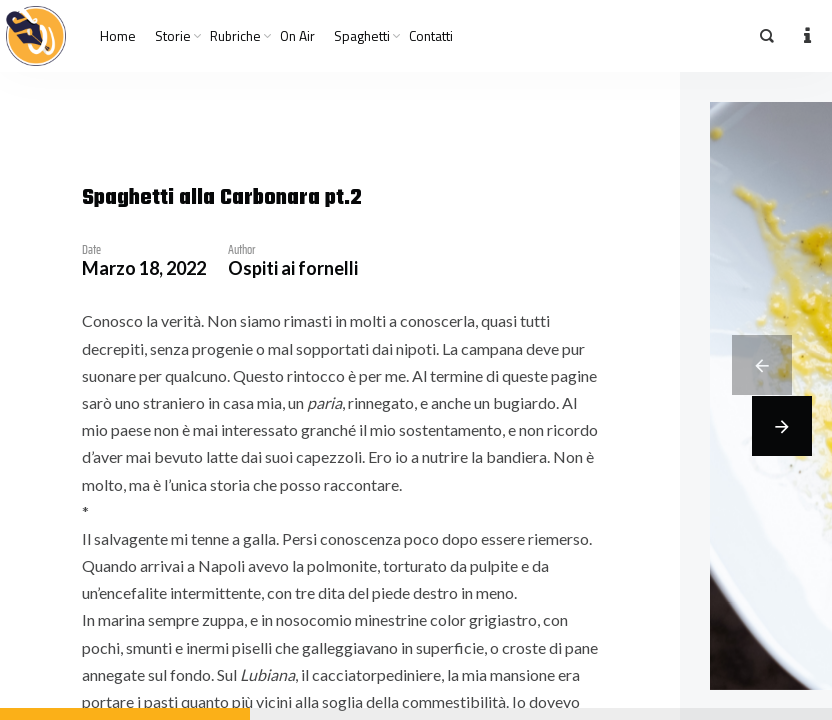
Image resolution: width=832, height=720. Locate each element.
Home (118, 36)
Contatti (431, 36)
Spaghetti (362, 36)
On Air (297, 36)
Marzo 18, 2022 (144, 268)
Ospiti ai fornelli (293, 268)
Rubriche (235, 36)
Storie (173, 36)
